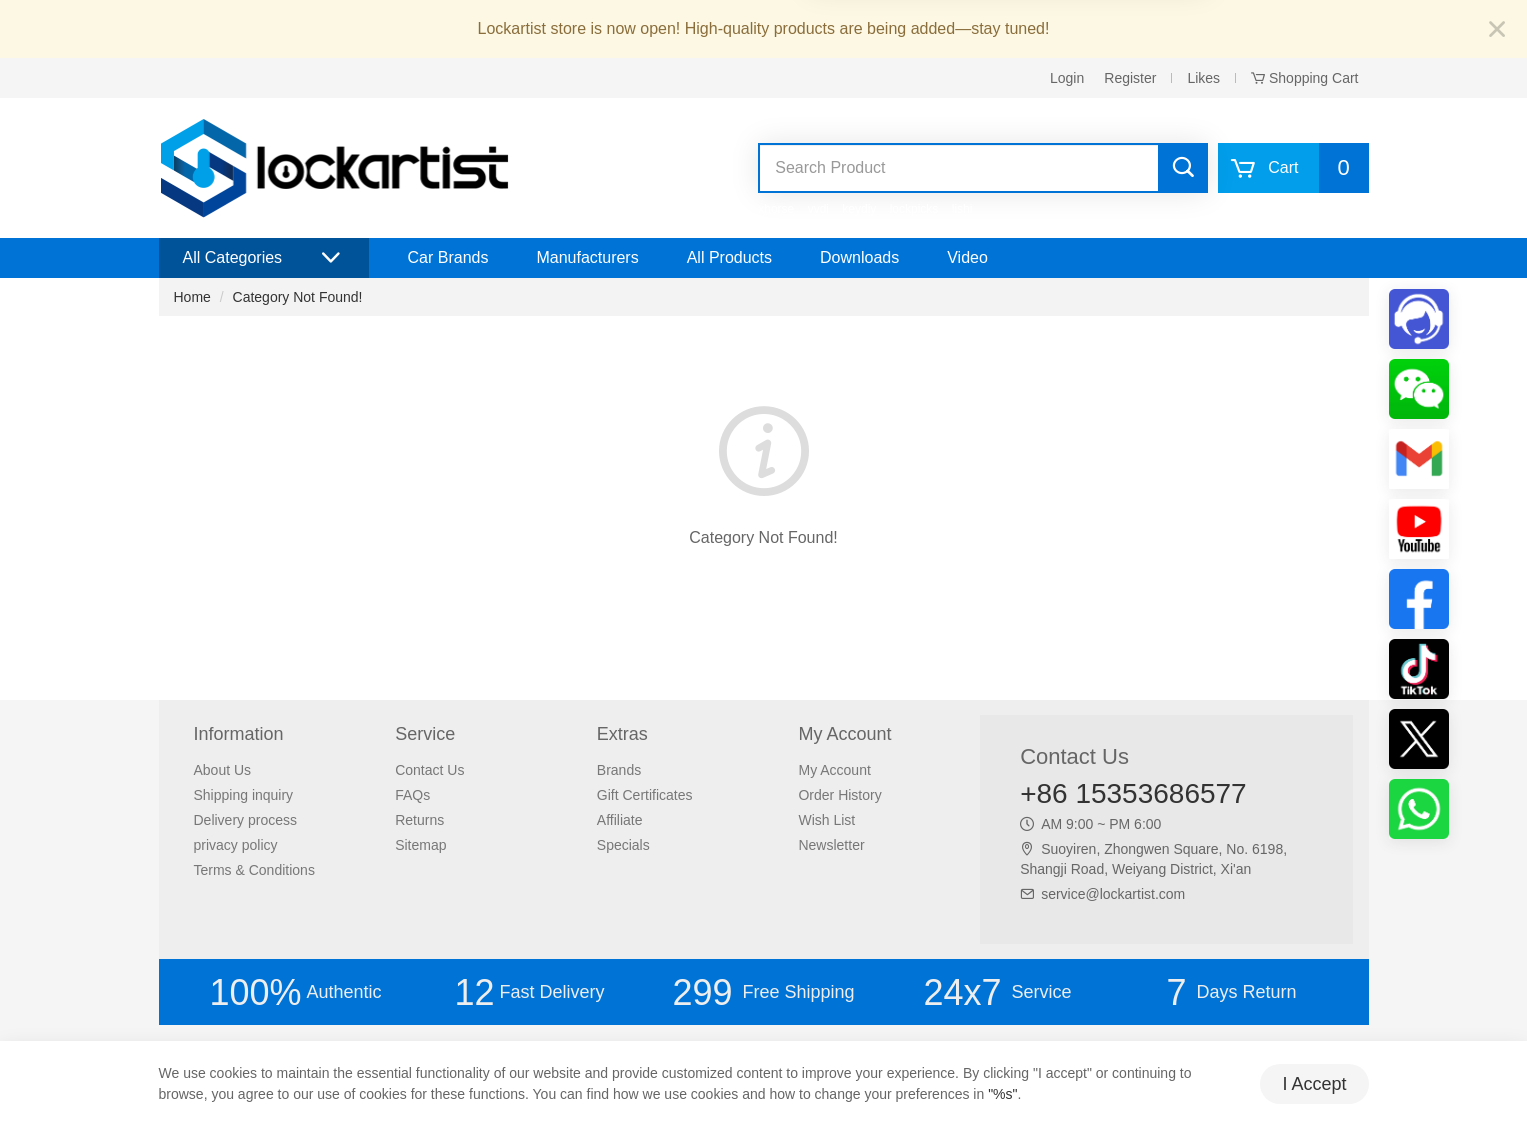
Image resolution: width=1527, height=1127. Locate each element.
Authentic (295, 992)
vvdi (818, 209)
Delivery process (245, 820)
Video (967, 257)
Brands (619, 770)
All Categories (264, 258)
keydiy (859, 209)
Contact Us (429, 770)
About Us (223, 770)
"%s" (1002, 1094)
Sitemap (420, 845)
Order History (839, 795)
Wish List (826, 820)
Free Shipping (763, 992)
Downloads (859, 257)
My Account (834, 770)
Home (192, 297)
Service (997, 992)
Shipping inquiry (244, 795)
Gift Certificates (645, 795)
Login (1067, 78)
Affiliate (620, 820)
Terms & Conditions (254, 870)
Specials (623, 845)
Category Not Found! (298, 297)
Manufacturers (587, 257)
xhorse (776, 209)
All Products (729, 257)
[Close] (1497, 30)
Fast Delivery (529, 992)
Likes (1203, 78)
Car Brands (448, 257)
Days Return (1231, 992)
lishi (962, 209)
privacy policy (236, 845)
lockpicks (914, 209)
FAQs (412, 795)
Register (1130, 78)
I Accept (1314, 1084)
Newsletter (831, 845)
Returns (419, 820)
